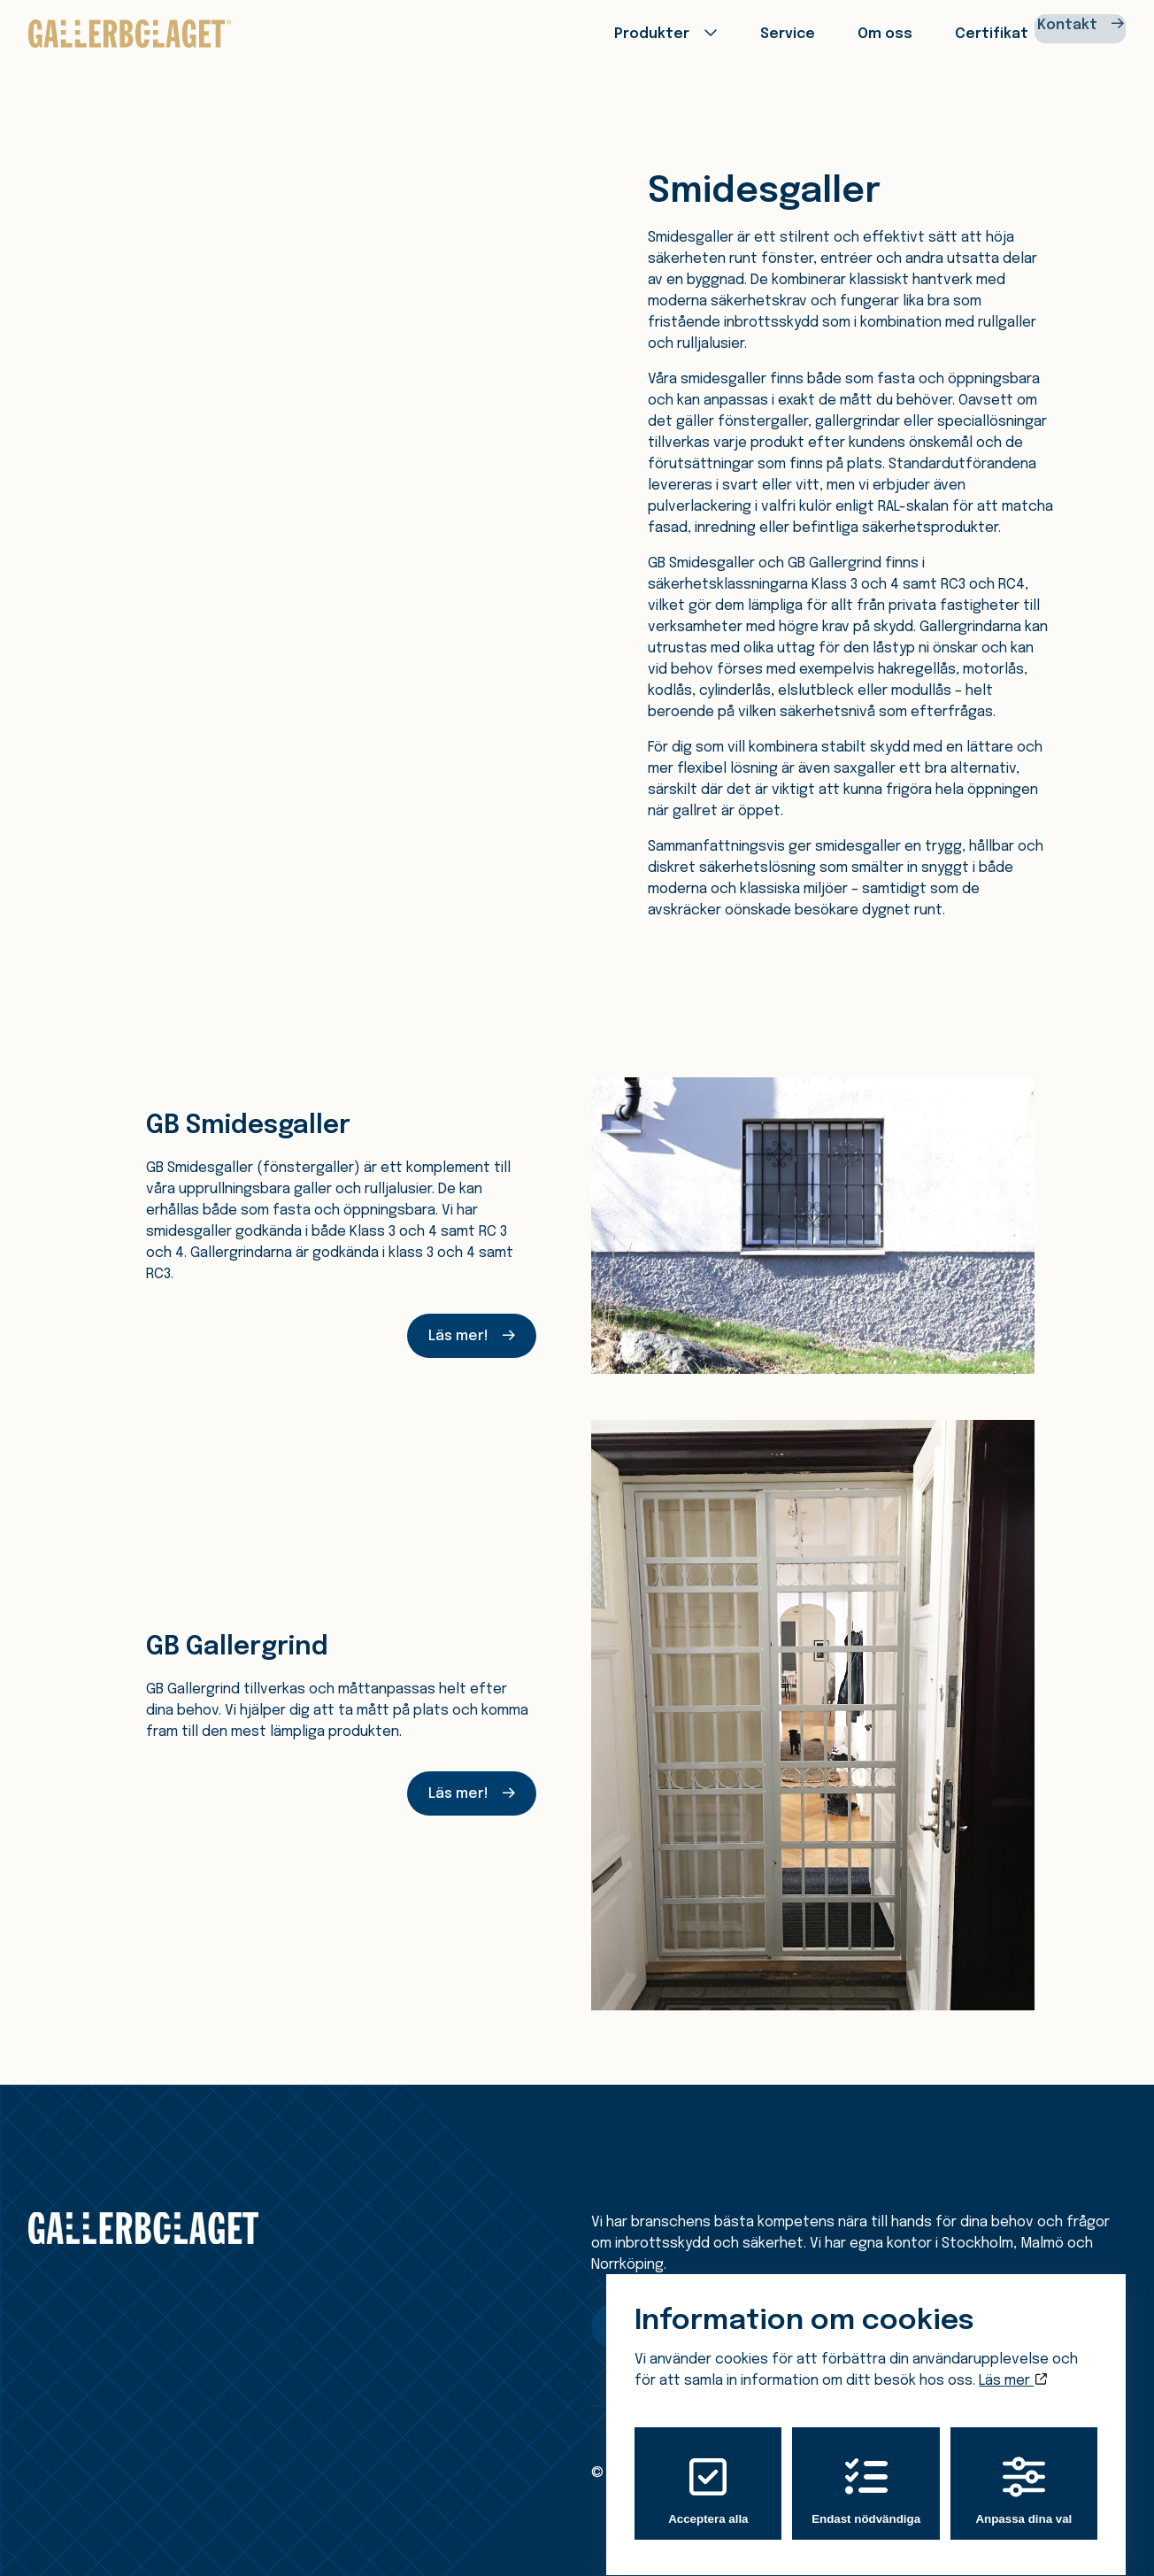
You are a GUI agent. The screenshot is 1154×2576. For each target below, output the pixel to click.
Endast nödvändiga (866, 2474)
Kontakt (1056, 33)
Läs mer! (458, 1336)
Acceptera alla (708, 2474)
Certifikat (935, 33)
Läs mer (1012, 2364)
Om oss (831, 33)
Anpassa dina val (1023, 2474)
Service (735, 33)
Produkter (601, 33)
